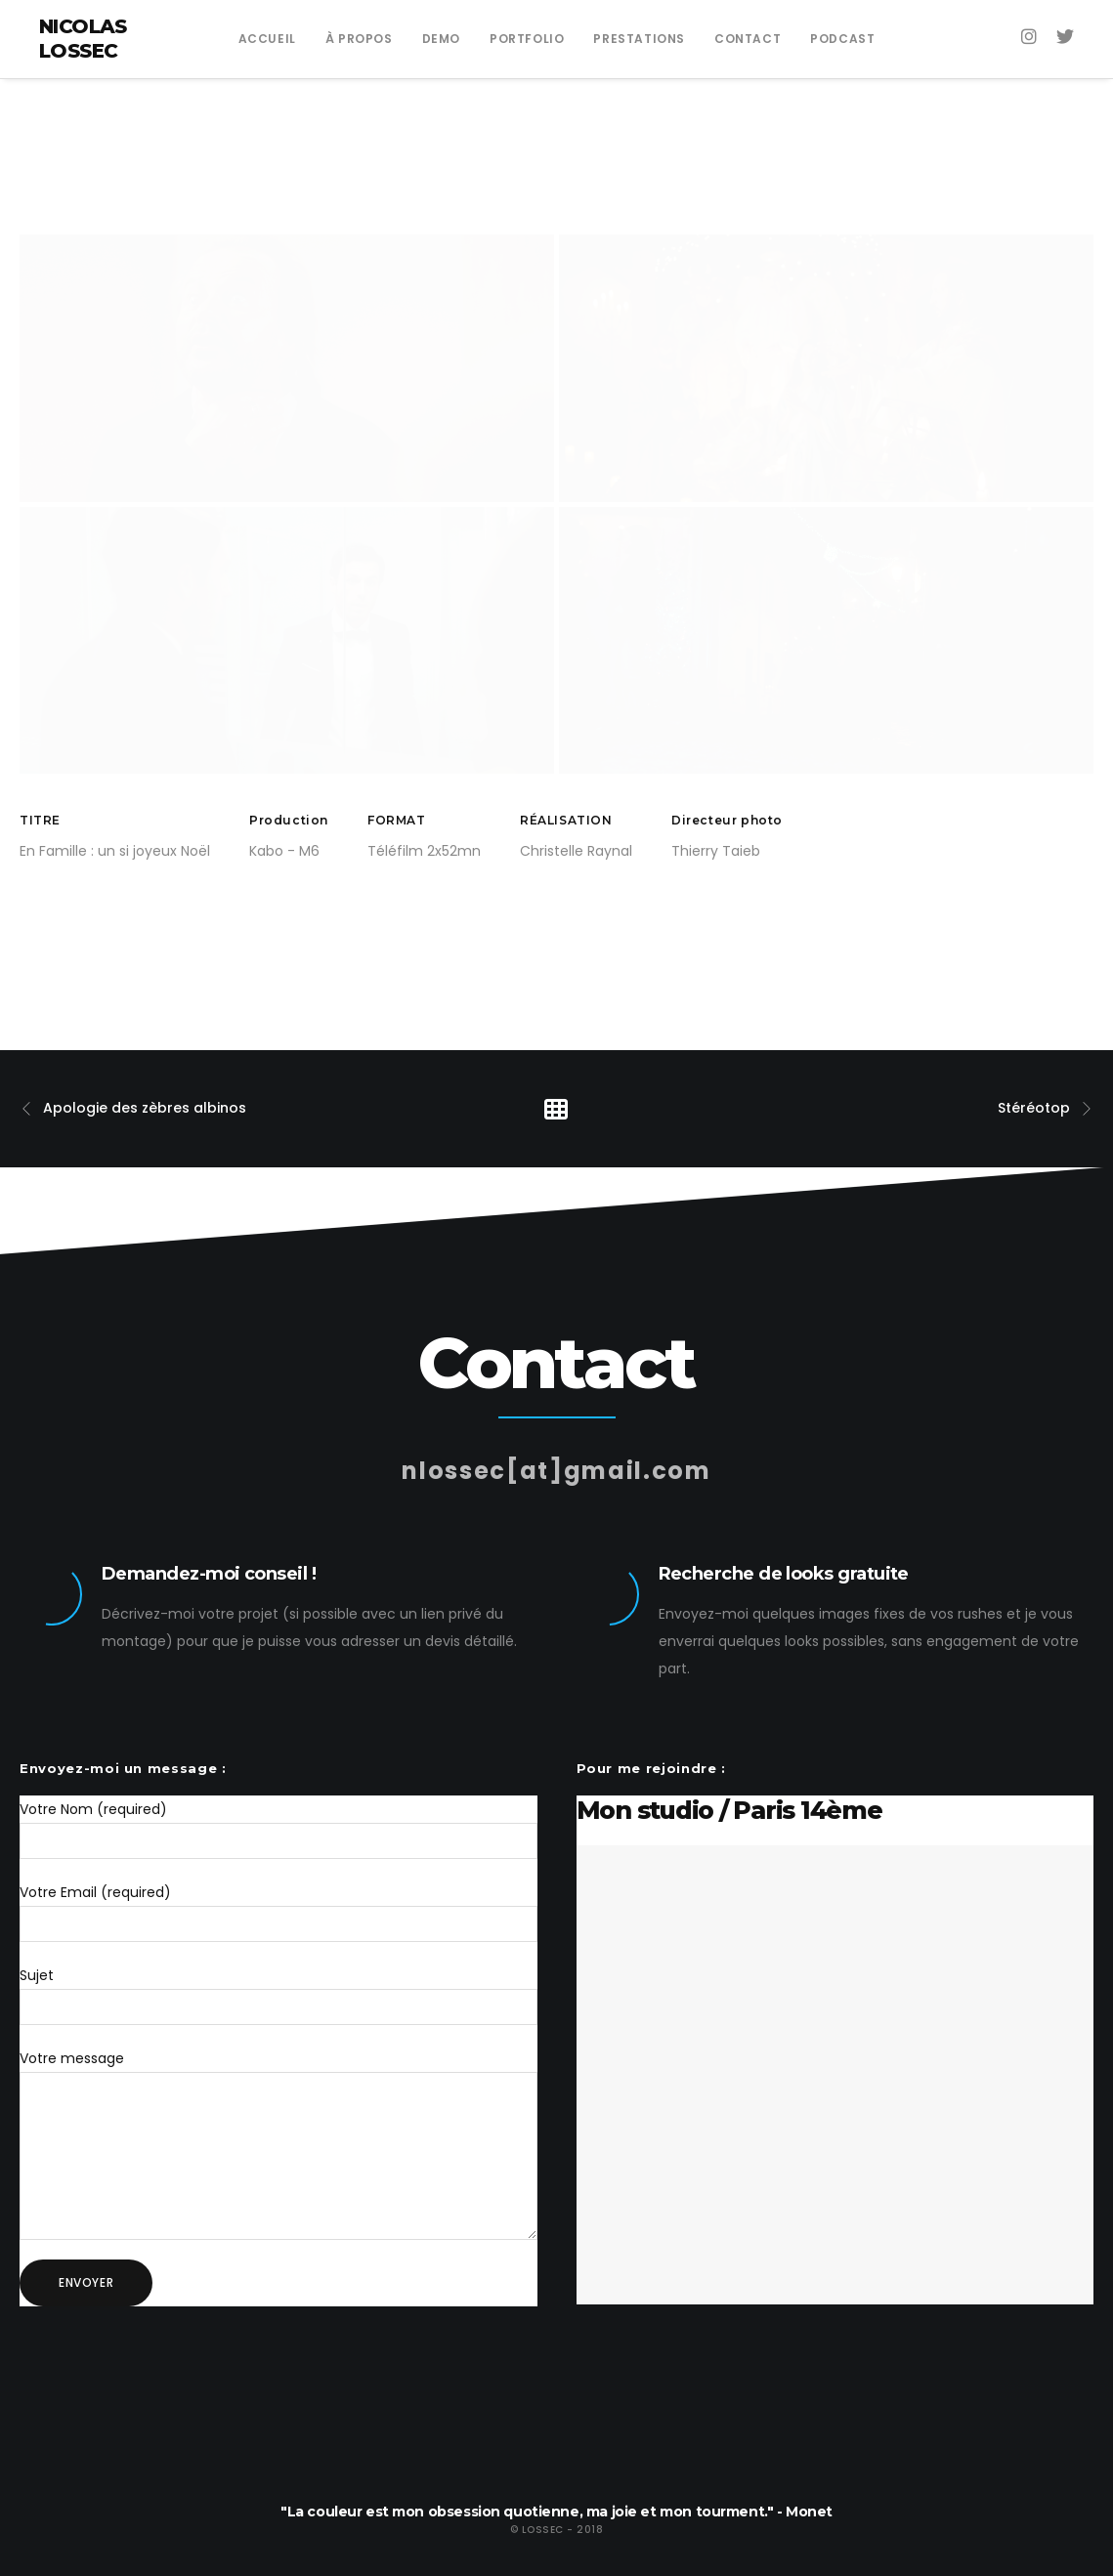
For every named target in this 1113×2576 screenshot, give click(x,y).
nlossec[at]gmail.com (556, 1441)
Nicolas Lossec (83, 39)
